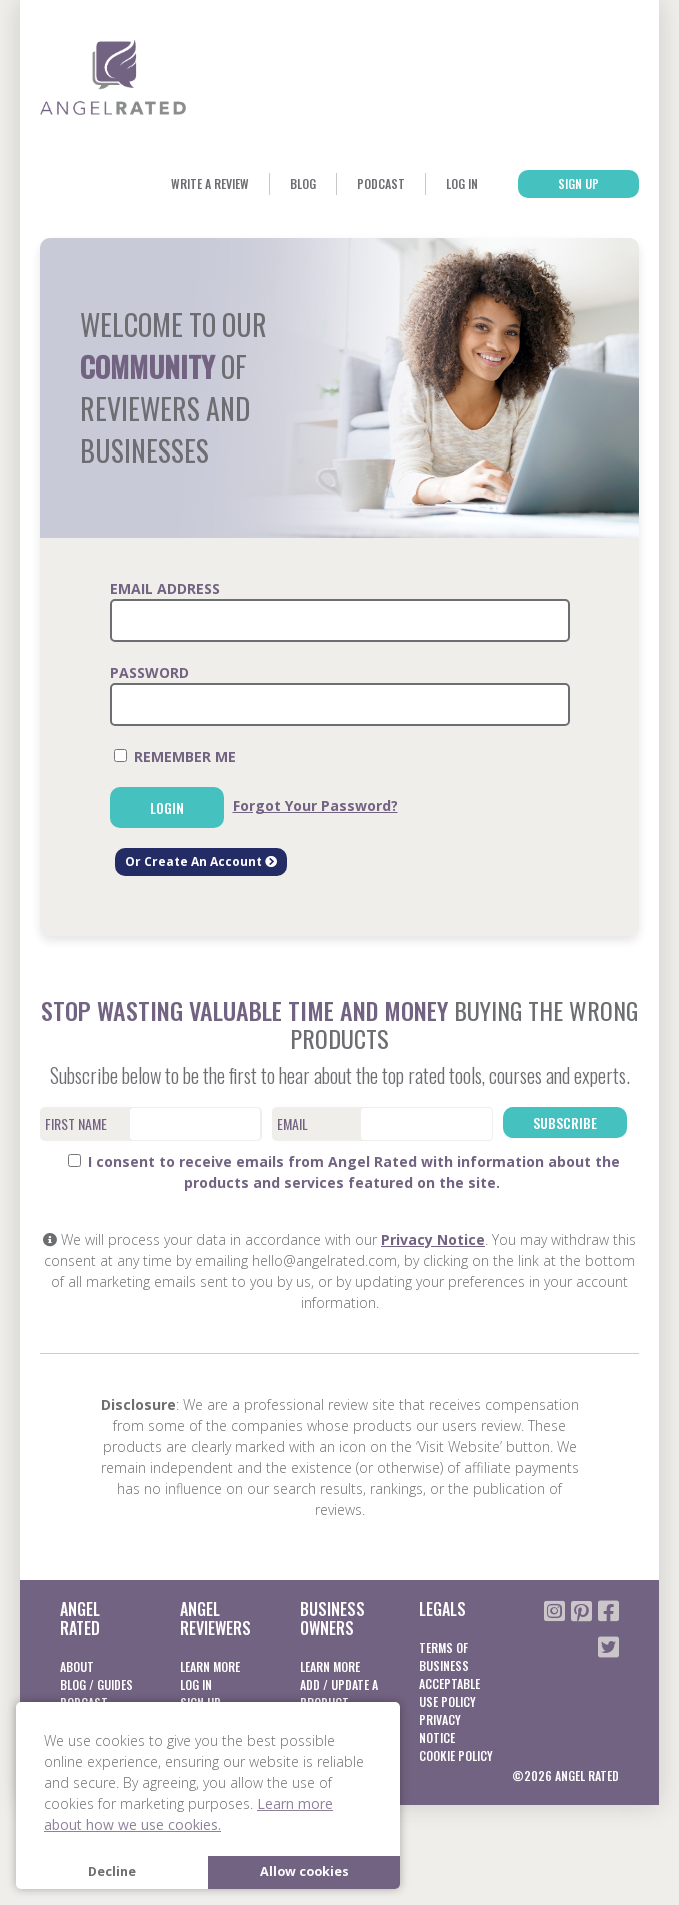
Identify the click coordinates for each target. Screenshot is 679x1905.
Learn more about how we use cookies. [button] (188, 1814)
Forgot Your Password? (315, 805)
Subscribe (565, 1122)
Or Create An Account (201, 861)
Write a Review (210, 183)
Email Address (165, 588)
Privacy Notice (433, 1239)
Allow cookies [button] (304, 1871)
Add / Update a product (339, 1693)
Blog (303, 183)
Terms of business (444, 1656)
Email (292, 1123)
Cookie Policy (456, 1755)
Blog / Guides (96, 1684)
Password (149, 672)
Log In (462, 183)
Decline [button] (112, 1871)
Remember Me (175, 756)
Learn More (210, 1666)
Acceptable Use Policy (449, 1692)
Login (167, 807)
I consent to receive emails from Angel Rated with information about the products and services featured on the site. (344, 1172)
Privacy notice (440, 1728)
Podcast (381, 183)
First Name (76, 1123)
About (77, 1666)
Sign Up (578, 183)
